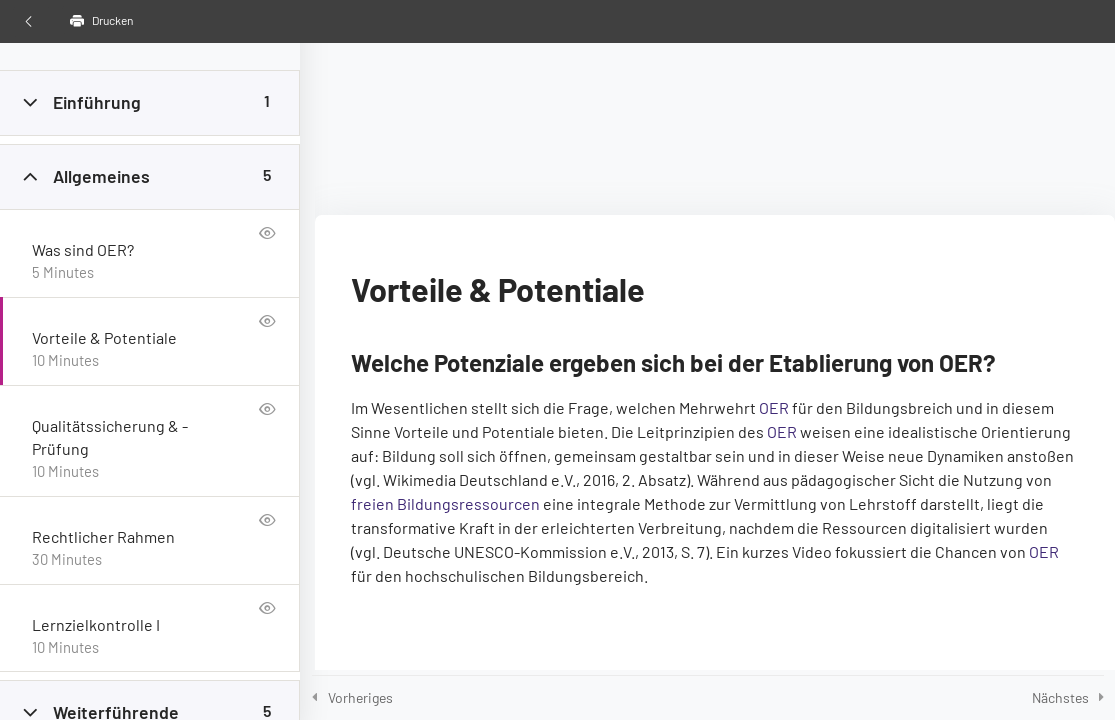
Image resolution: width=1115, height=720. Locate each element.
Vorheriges (360, 697)
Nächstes (1060, 697)
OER (774, 407)
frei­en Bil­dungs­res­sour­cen (445, 503)
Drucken (101, 20)
